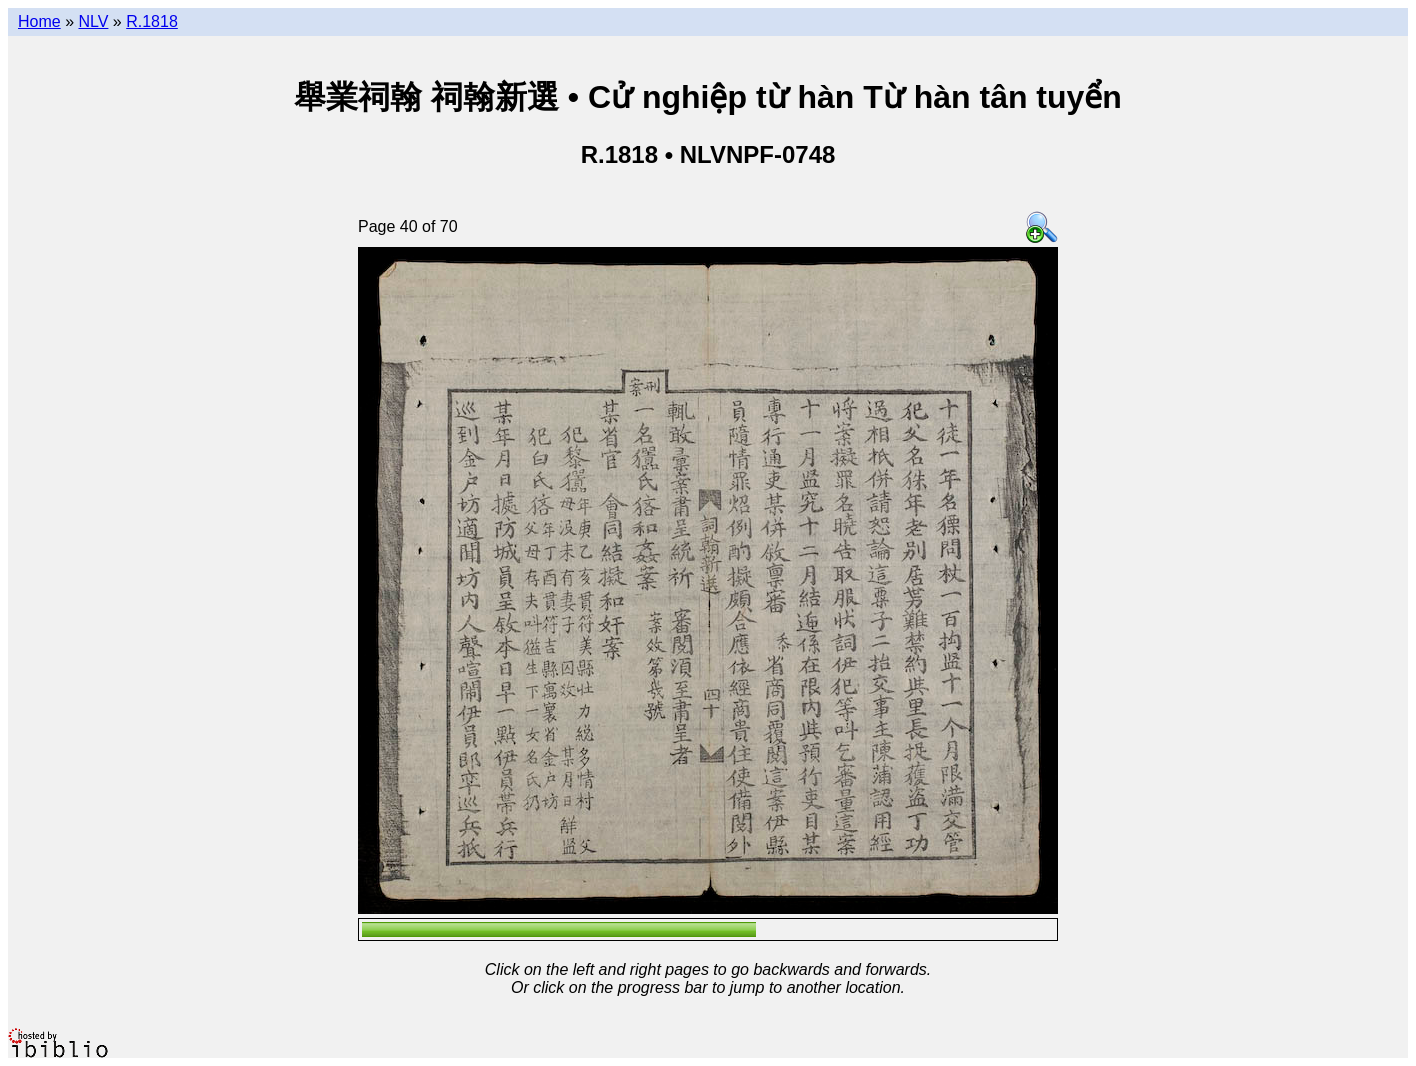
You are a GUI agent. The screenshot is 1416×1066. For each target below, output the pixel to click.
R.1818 (152, 21)
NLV (93, 21)
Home (39, 21)
